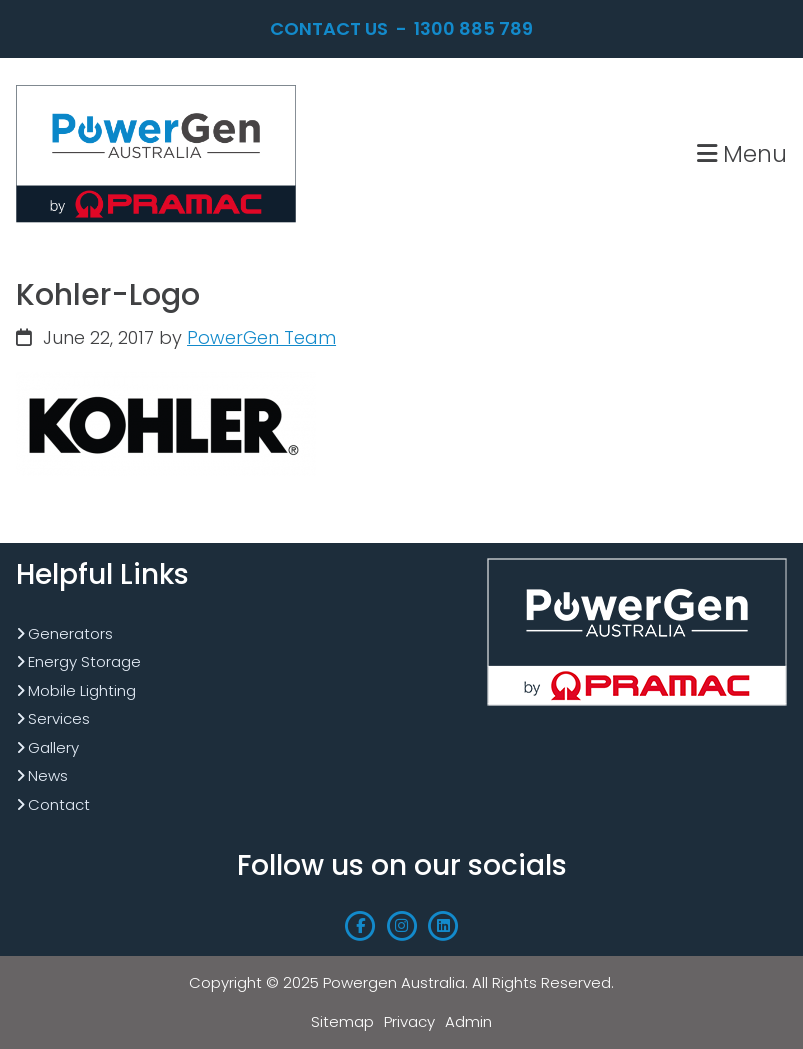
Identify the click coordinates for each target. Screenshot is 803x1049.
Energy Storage (84, 661)
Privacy (409, 1021)
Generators (70, 633)
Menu (742, 153)
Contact (59, 804)
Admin (468, 1021)
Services (59, 718)
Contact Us (329, 28)
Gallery (53, 747)
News (48, 775)
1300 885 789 (473, 28)
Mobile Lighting (82, 690)
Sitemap (342, 1021)
